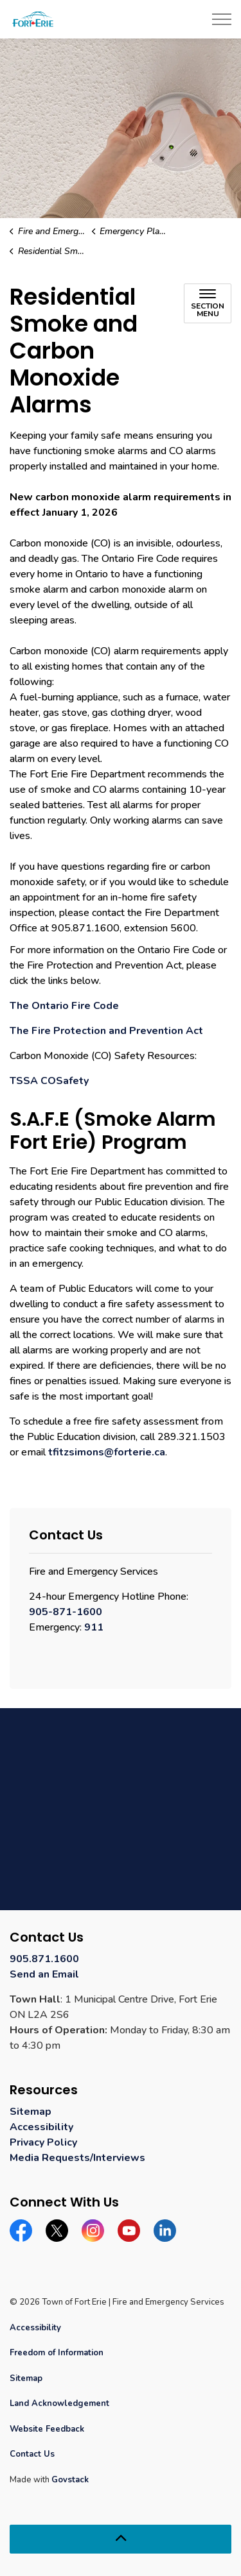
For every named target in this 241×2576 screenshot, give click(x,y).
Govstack (70, 2480)
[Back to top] (120, 2539)
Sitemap (30, 2112)
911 (93, 1627)
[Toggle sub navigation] (207, 303)
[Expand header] (221, 19)
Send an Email (44, 1974)
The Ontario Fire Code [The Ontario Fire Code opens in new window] (64, 1006)
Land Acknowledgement (59, 2403)
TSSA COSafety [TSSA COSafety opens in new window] (49, 1081)
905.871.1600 (44, 1959)
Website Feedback (47, 2429)
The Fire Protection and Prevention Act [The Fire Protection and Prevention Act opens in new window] (106, 1031)
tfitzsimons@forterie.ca (106, 1452)
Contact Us (32, 2454)
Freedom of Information (56, 2353)
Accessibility (41, 2127)
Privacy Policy (43, 2142)
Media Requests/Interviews (77, 2158)
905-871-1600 (65, 1612)
